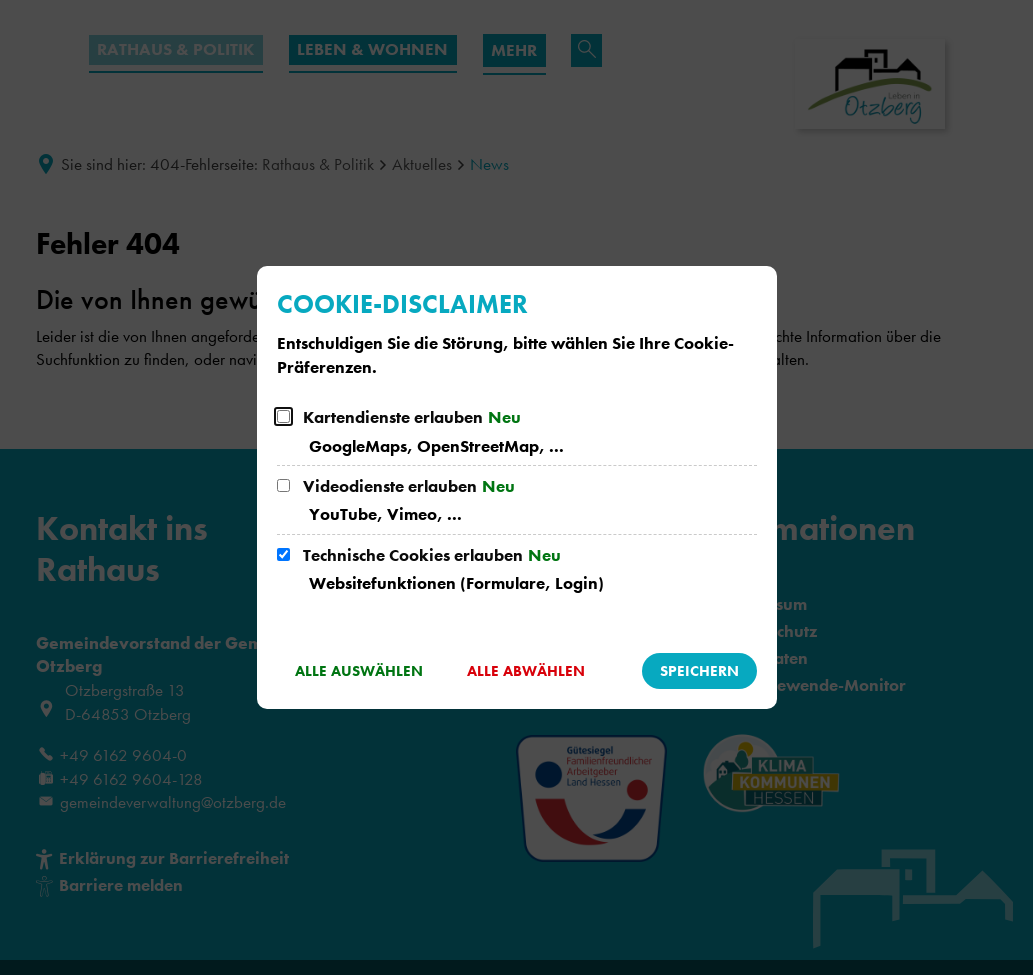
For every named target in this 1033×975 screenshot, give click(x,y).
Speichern (699, 671)
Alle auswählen (359, 671)
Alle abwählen (526, 671)
